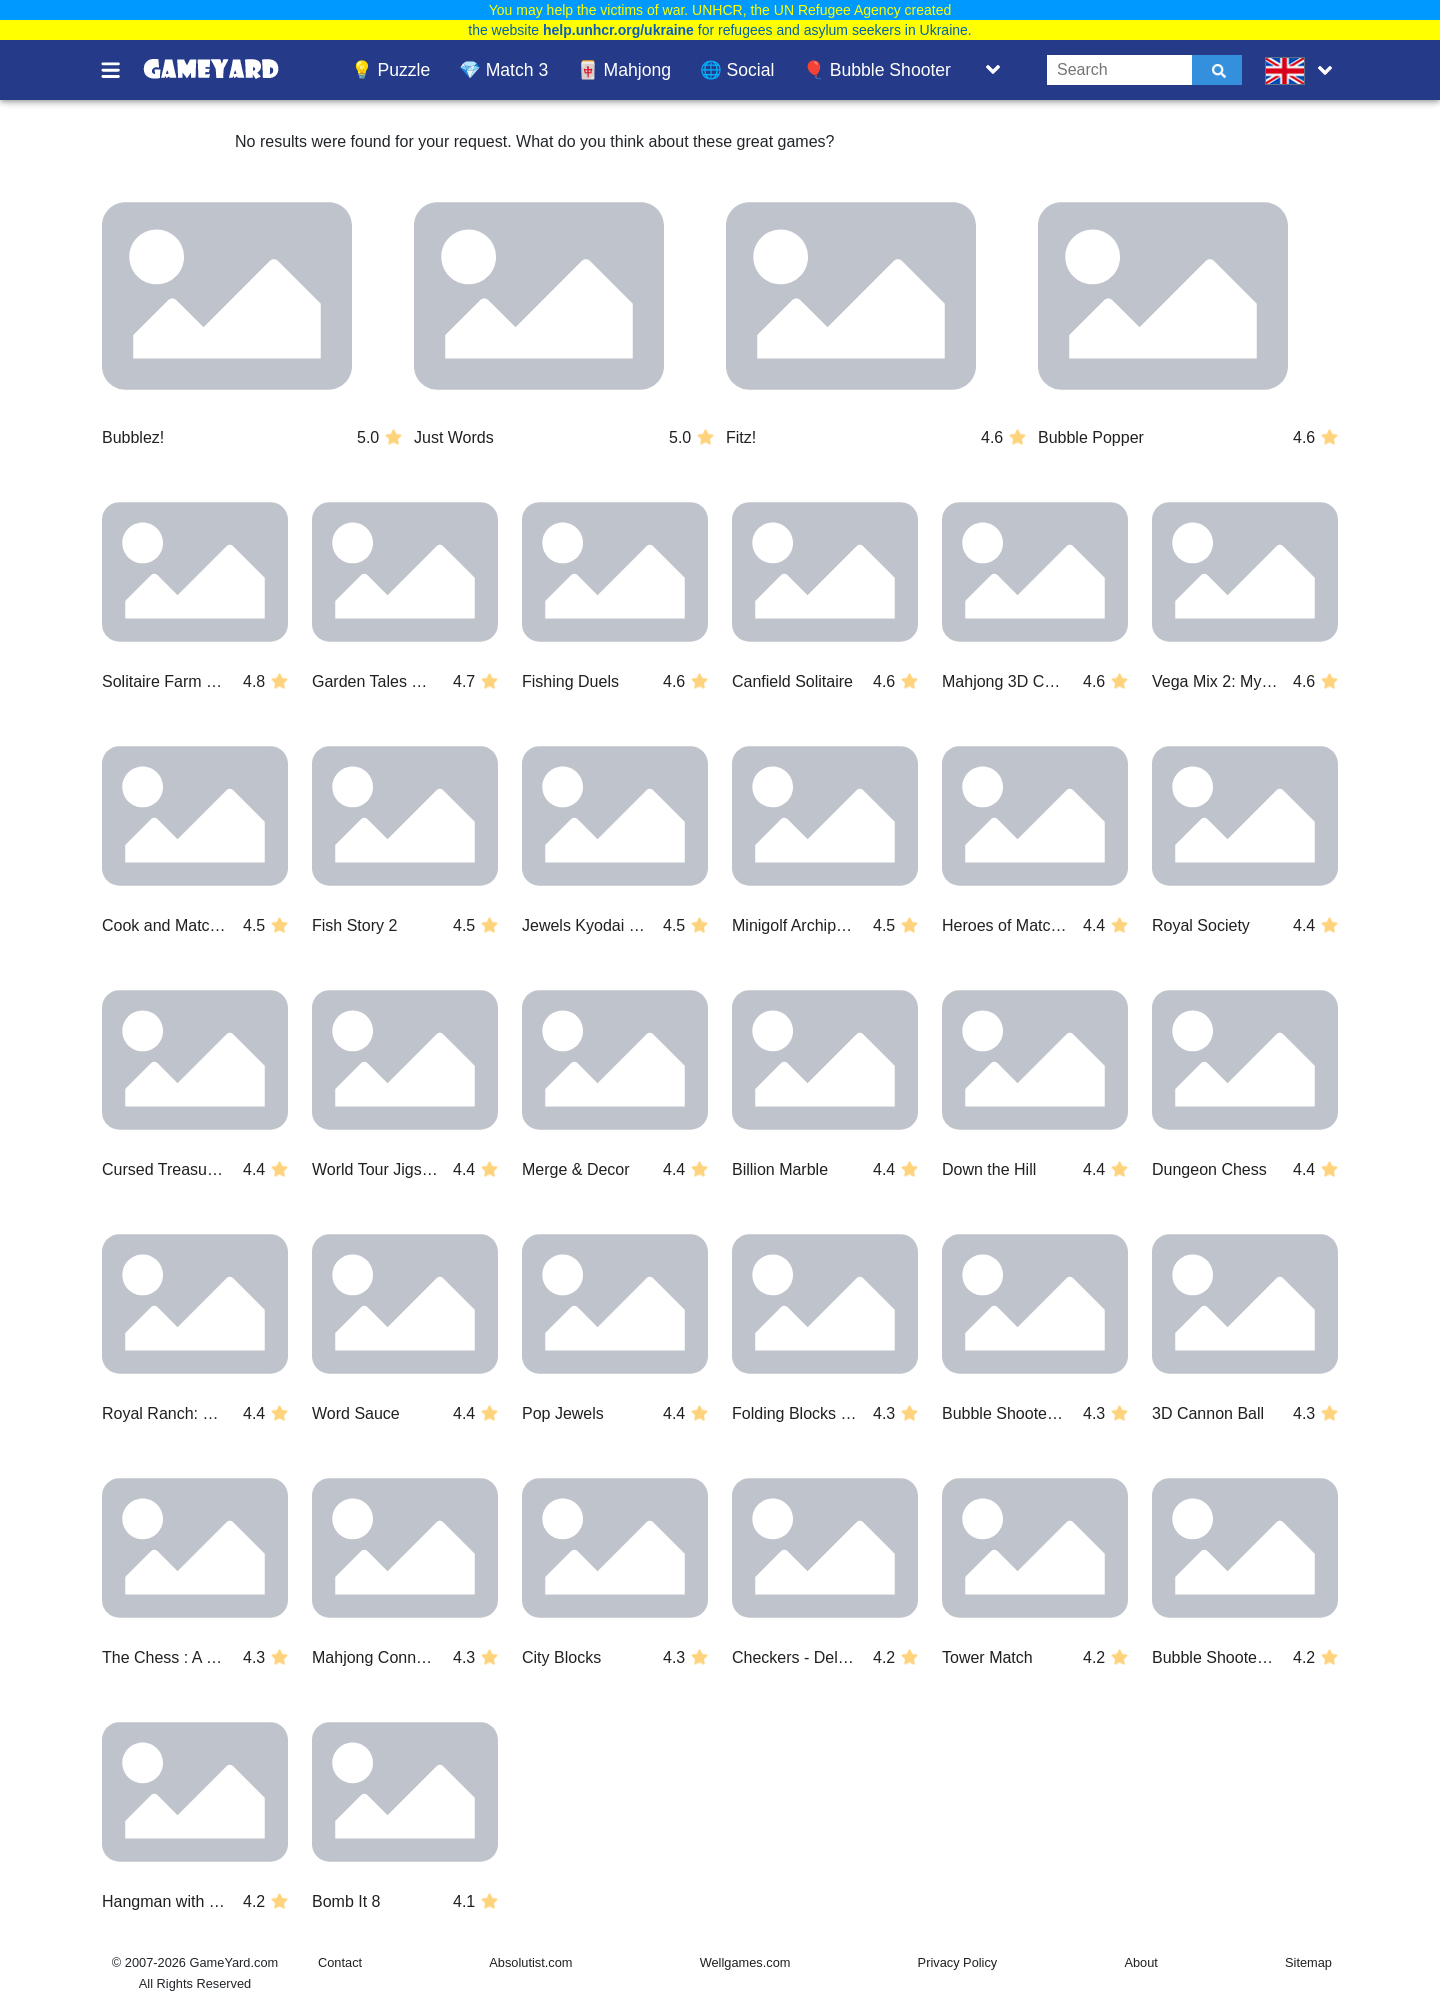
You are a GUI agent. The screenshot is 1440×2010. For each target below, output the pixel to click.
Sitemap (1308, 1962)
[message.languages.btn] (1303, 70)
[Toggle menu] (122, 70)
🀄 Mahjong (624, 70)
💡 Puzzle (391, 70)
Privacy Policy (958, 1962)
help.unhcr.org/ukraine (618, 30)
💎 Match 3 (503, 70)
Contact (340, 1962)
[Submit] (1217, 70)
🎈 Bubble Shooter (877, 70)
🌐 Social (737, 70)
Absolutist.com (530, 1962)
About (1140, 1962)
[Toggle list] (993, 70)
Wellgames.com (745, 1962)
